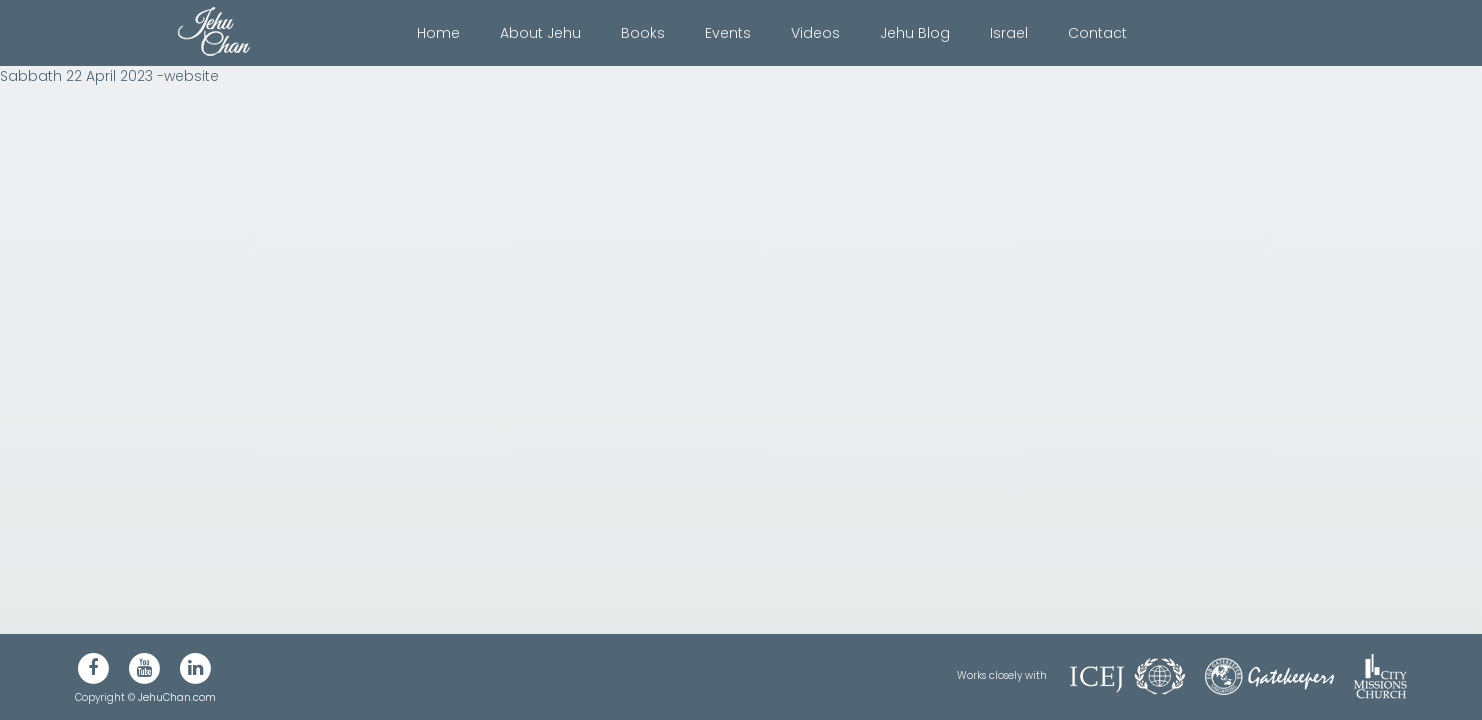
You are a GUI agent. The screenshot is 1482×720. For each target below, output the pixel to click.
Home (438, 33)
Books (643, 33)
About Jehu (540, 33)
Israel (1009, 33)
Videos (815, 33)
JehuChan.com (177, 697)
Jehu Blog (915, 33)
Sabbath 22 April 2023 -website (109, 76)
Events (728, 33)
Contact (1097, 33)
